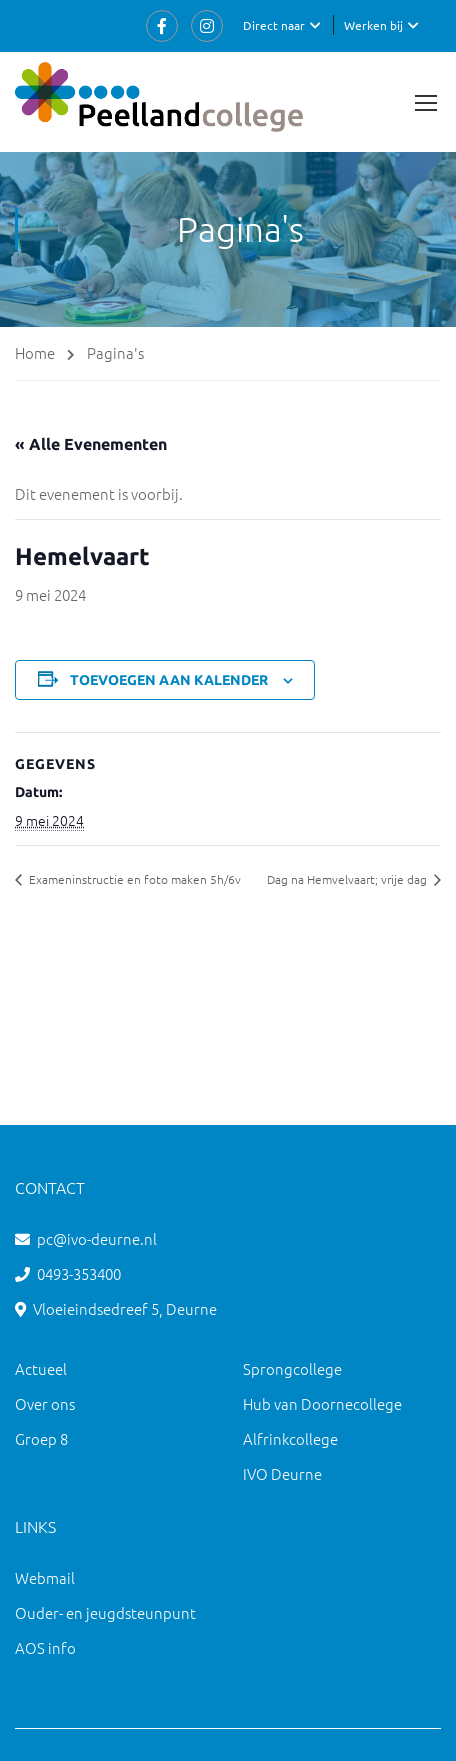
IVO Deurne (282, 1473)
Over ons (45, 1403)
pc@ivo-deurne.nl (97, 1238)
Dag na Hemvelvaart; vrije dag (348, 879)
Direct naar (274, 25)
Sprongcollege (292, 1368)
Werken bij (373, 25)
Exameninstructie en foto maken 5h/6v (133, 879)
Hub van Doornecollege (322, 1403)
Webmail (45, 1577)
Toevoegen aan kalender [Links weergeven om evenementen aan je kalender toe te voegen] (169, 680)
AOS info (45, 1647)
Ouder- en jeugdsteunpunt (105, 1612)
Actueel (41, 1368)
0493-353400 (79, 1273)
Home (35, 352)
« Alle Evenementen (91, 444)
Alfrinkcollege (290, 1438)
